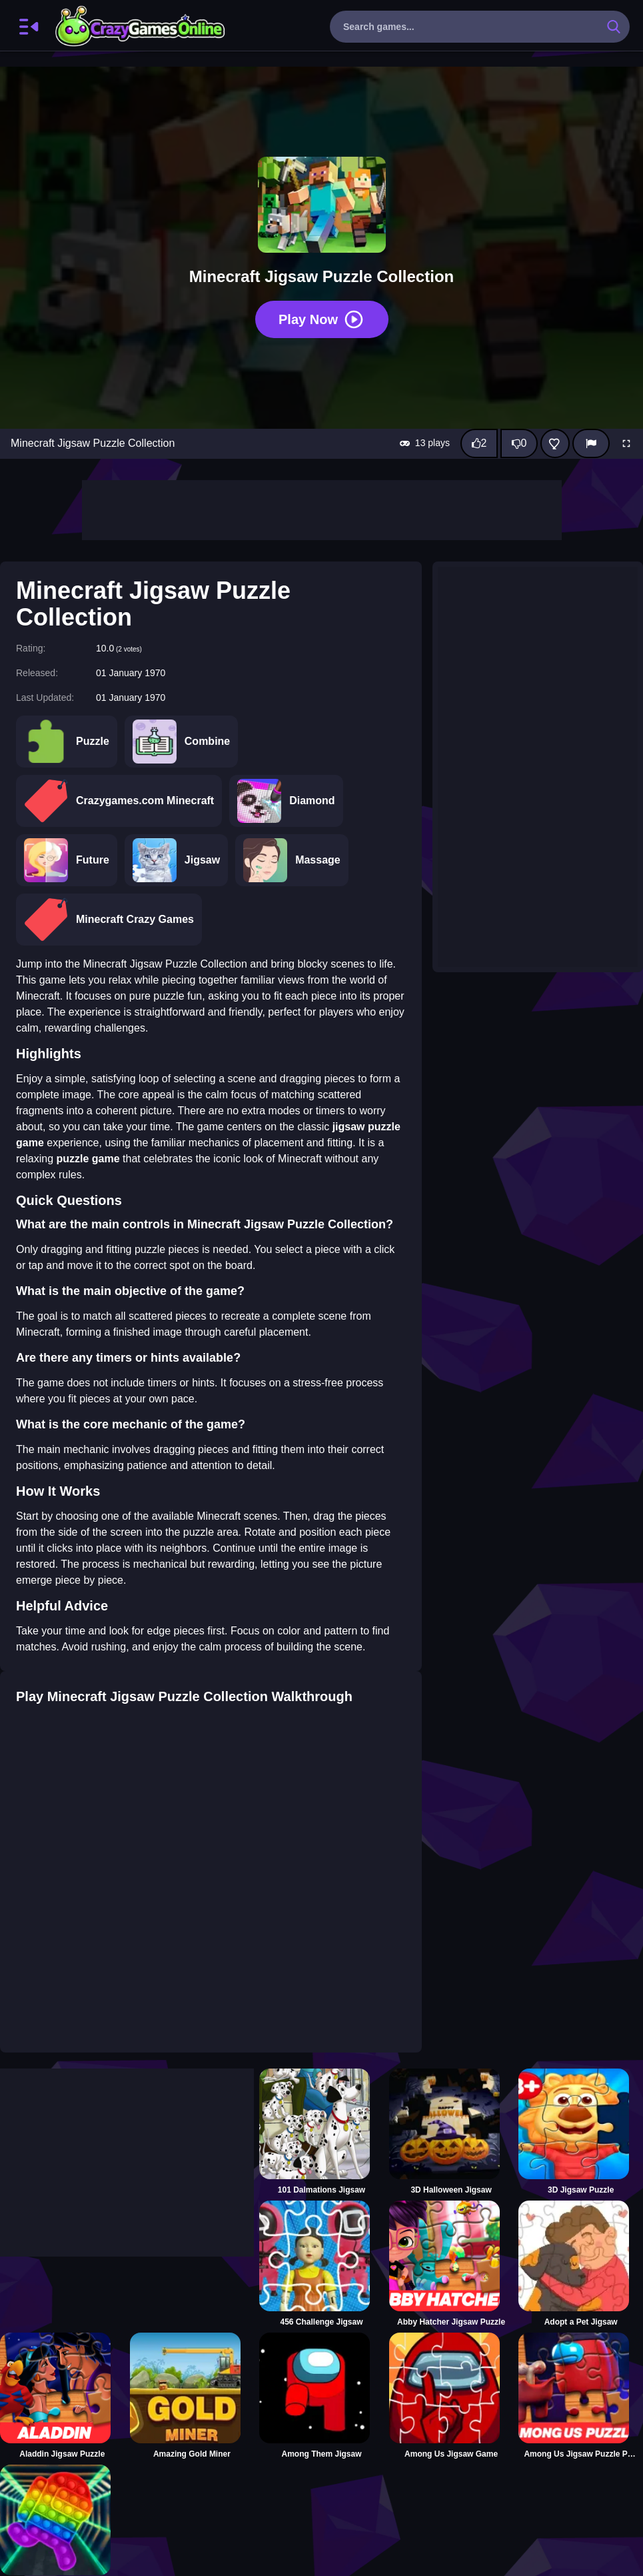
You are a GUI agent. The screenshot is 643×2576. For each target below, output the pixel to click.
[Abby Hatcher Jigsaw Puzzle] (451, 2264)
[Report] (591, 443)
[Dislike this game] (519, 443)
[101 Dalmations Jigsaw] (321, 2132)
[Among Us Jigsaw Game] (451, 2396)
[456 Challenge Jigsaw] (321, 2264)
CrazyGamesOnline (141, 26)
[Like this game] (479, 443)
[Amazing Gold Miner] (192, 2396)
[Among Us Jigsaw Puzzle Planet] (580, 2396)
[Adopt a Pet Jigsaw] (580, 2264)
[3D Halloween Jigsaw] (451, 2132)
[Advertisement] (321, 510)
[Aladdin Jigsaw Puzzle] (62, 2396)
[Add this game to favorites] (555, 443)
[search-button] (613, 26)
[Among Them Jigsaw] (321, 2396)
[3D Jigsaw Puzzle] (580, 2132)
